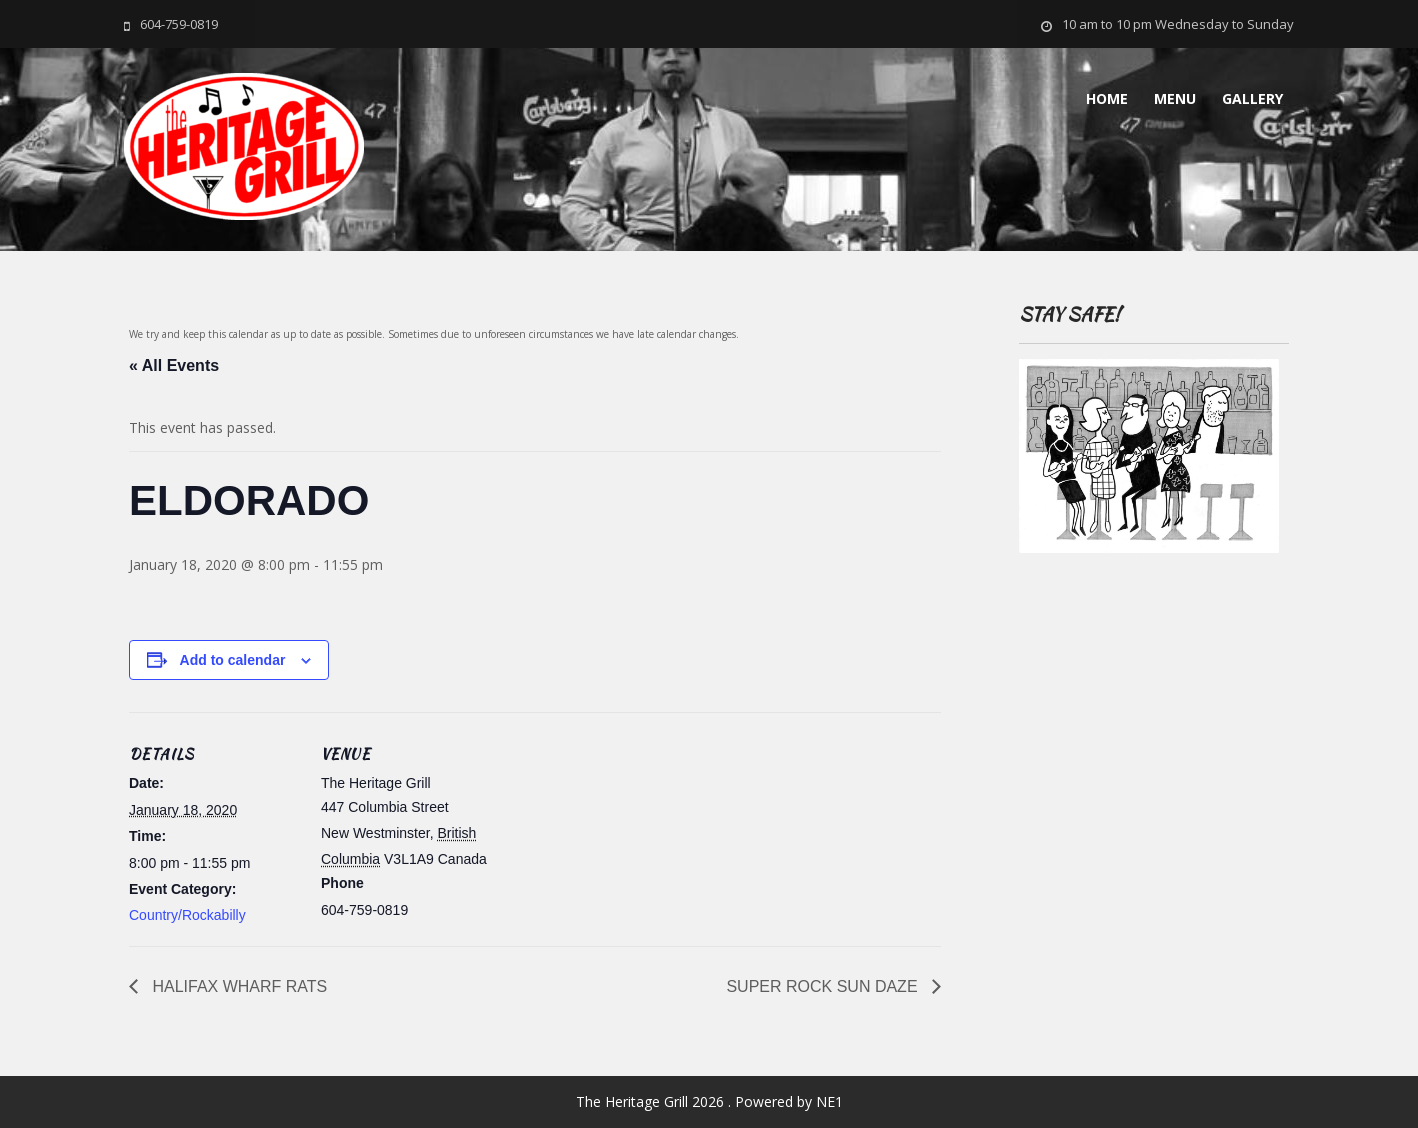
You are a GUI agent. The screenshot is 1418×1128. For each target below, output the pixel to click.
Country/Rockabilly (187, 915)
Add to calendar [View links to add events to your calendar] (233, 660)
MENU (1175, 98)
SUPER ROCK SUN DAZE (824, 986)
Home (1107, 98)
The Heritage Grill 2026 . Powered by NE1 (709, 1101)
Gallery (1252, 98)
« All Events (174, 365)
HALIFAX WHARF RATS (237, 986)
